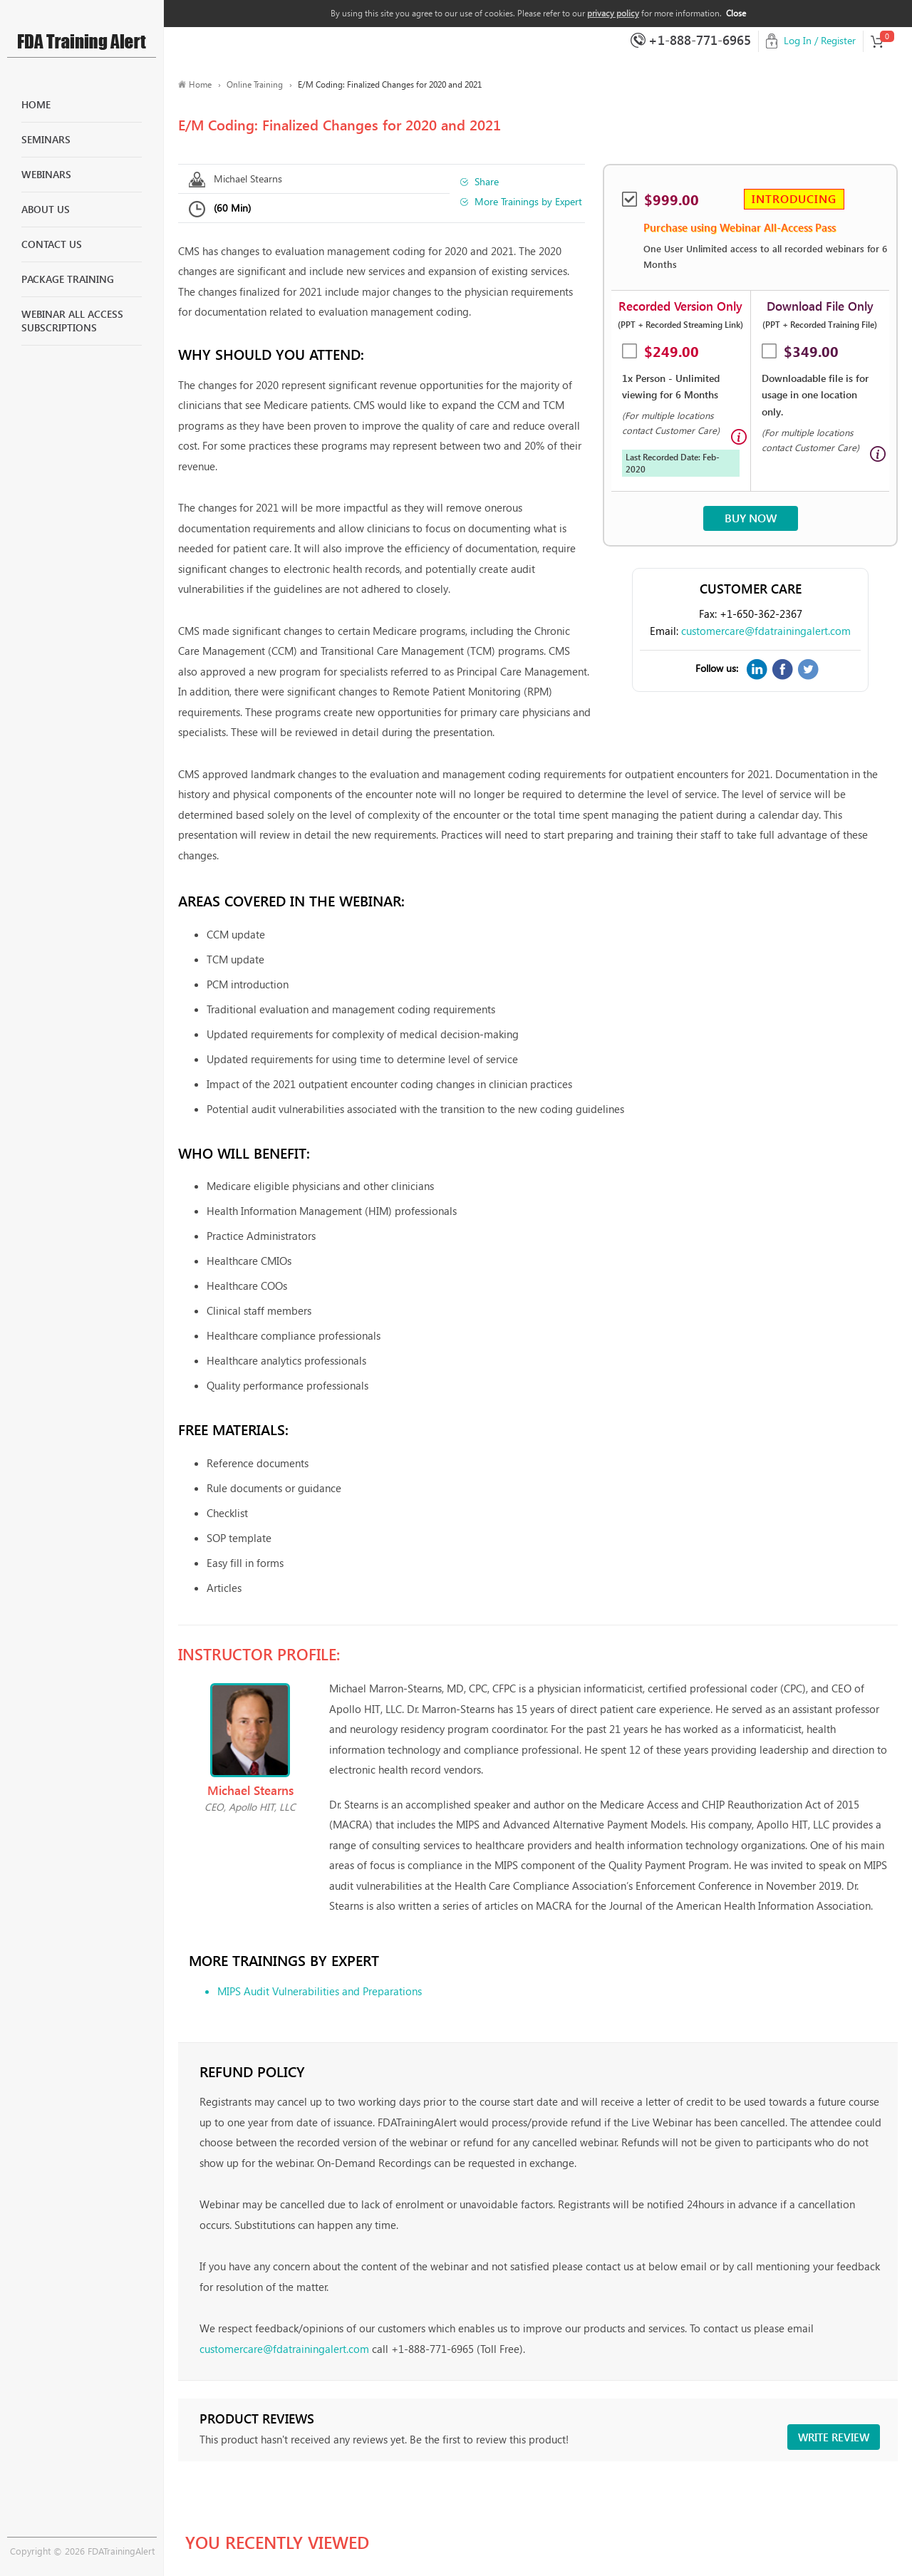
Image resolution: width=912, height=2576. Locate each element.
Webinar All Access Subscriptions (72, 321)
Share (487, 181)
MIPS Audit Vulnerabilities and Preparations (319, 1991)
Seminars (46, 139)
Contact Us (51, 244)
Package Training (67, 279)
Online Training (255, 84)
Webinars (46, 174)
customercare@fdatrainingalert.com (766, 631)
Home (36, 104)
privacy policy (613, 13)
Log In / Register (820, 40)
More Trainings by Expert (528, 201)
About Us (45, 209)
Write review (833, 2437)
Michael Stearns (248, 178)
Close (736, 13)
